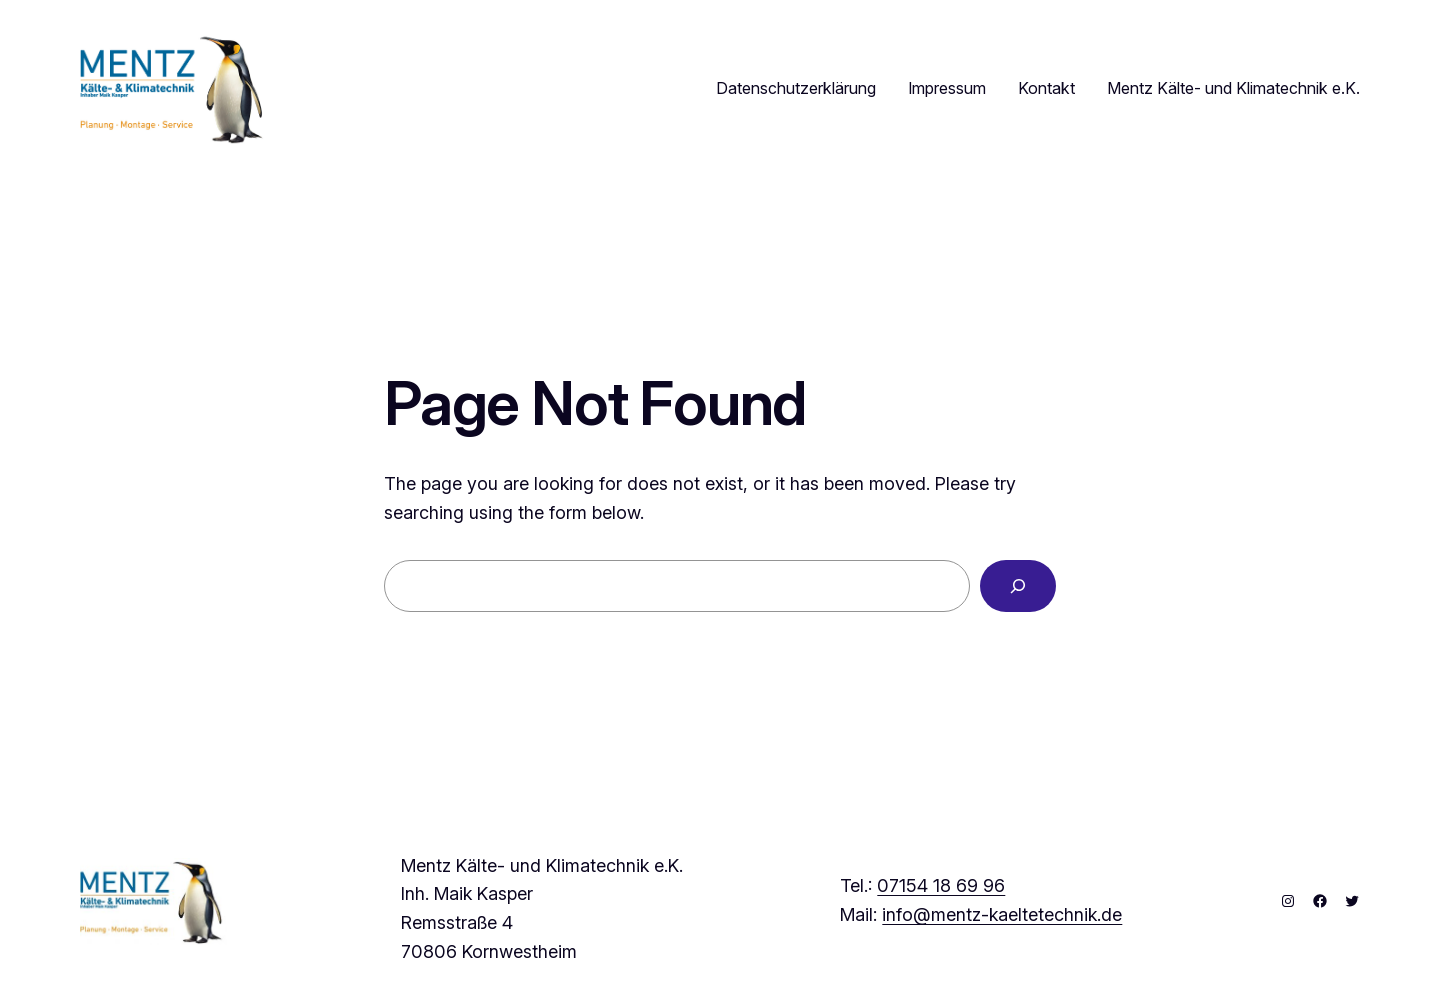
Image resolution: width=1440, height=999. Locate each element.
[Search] (1018, 586)
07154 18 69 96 (941, 885)
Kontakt (1046, 88)
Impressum (947, 88)
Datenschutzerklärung (796, 88)
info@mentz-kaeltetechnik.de (1002, 914)
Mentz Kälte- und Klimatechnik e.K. (1233, 88)
